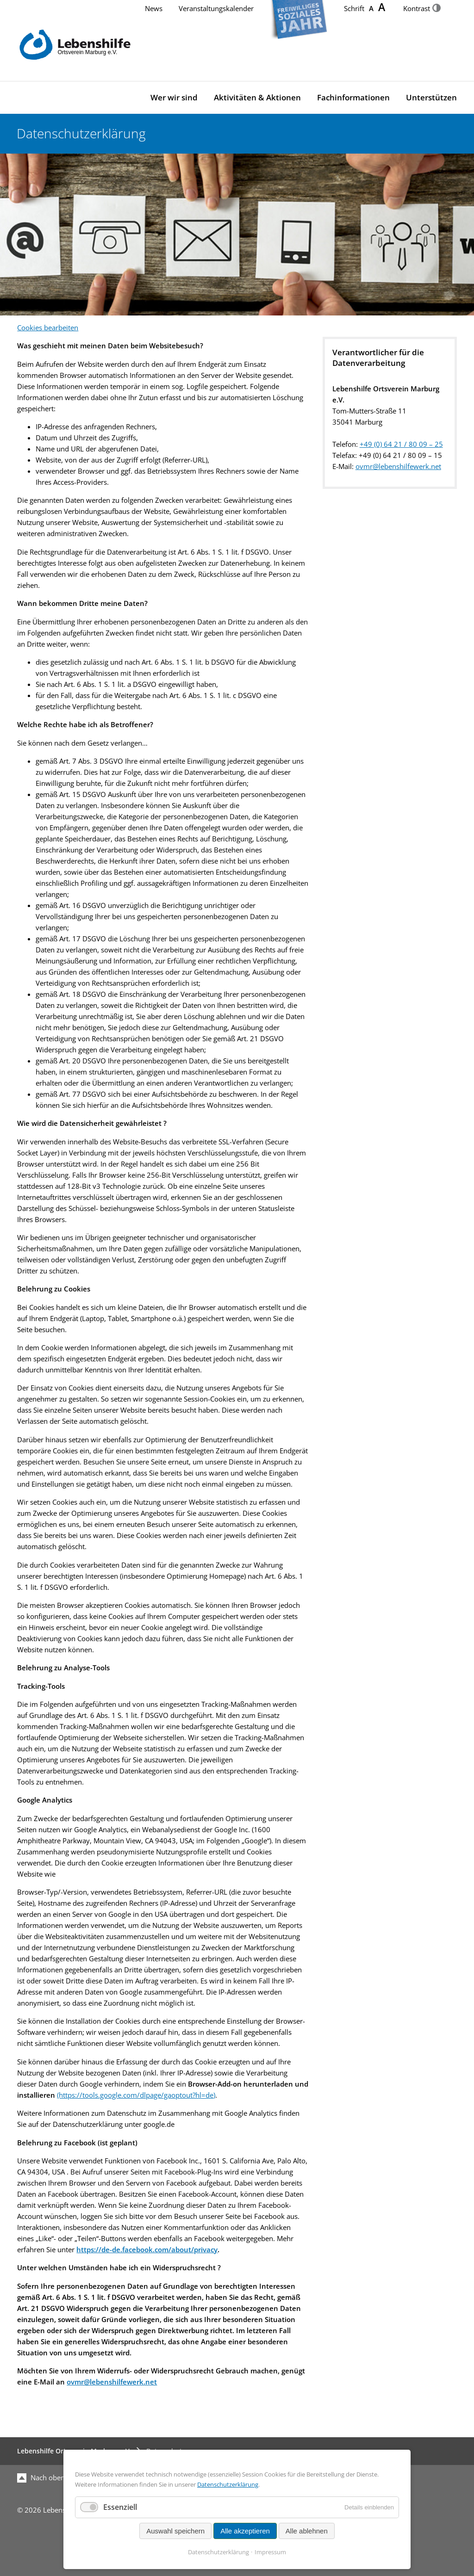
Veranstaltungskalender (216, 8)
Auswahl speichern (175, 2531)
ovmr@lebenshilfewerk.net (398, 466)
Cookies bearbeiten (47, 328)
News (153, 8)
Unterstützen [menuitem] (431, 97)
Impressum (270, 2552)
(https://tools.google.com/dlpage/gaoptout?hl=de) (136, 2095)
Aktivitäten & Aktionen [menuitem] (257, 97)
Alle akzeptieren (245, 2531)
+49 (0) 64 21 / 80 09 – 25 (401, 444)
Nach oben (41, 2478)
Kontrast (422, 8)
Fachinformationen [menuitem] (353, 97)
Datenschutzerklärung (227, 2484)
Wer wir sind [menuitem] (174, 97)
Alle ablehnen (307, 2531)
